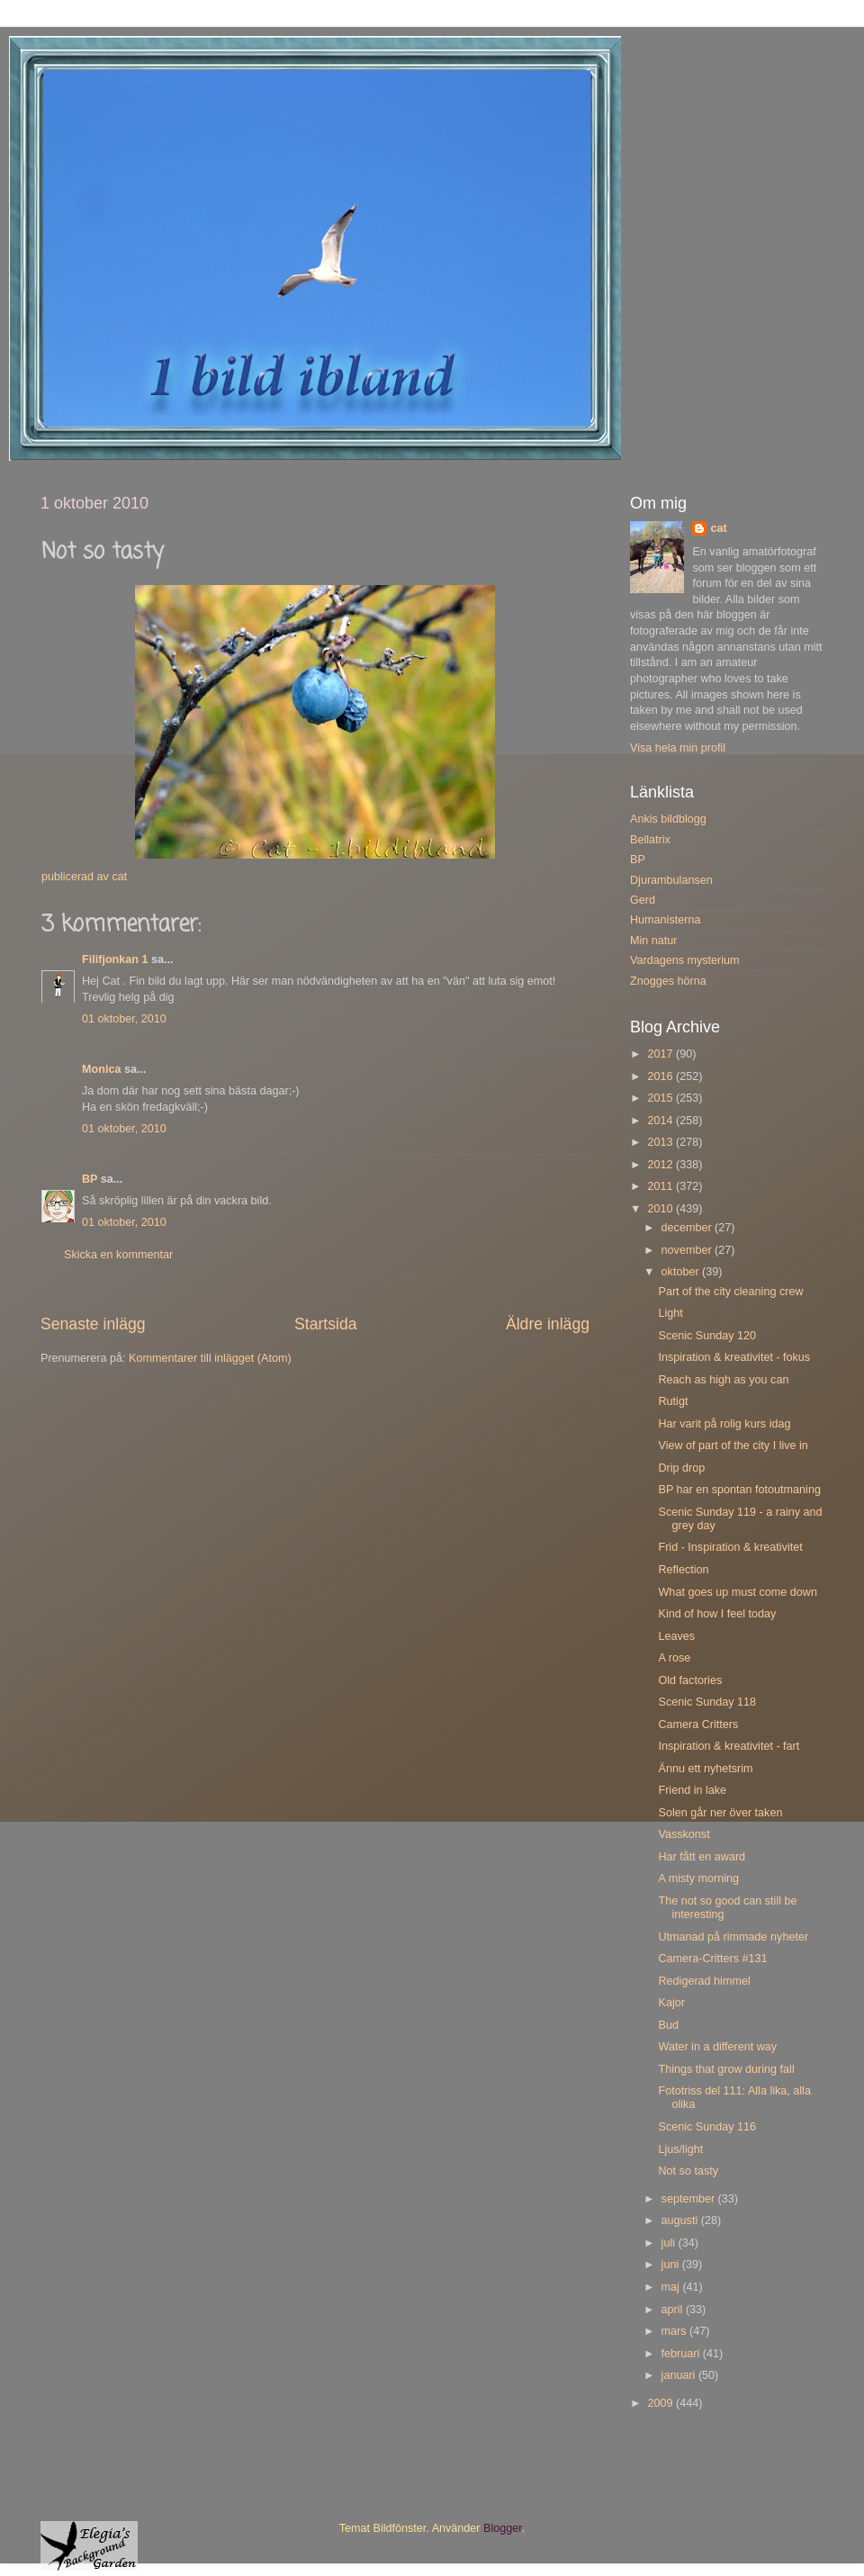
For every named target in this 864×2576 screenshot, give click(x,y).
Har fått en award (701, 1857)
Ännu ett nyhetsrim (705, 1768)
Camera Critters (698, 1724)
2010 (661, 1208)
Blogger (502, 2528)
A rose (674, 1658)
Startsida (325, 1324)
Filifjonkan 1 (115, 959)
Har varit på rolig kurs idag (724, 1424)
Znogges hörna (668, 981)
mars (675, 2331)
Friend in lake (692, 1790)
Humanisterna (665, 920)
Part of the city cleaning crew (730, 1291)
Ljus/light (680, 2149)
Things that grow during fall (726, 2069)
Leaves (676, 1636)
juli (670, 2243)
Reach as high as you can (723, 1380)
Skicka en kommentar (118, 1254)
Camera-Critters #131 (712, 1958)
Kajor (671, 2002)
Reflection (683, 1569)
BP (89, 1179)
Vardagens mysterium (685, 960)
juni (672, 2264)
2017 (661, 1054)
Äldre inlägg (548, 1324)
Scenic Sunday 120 (707, 1335)
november (689, 1250)
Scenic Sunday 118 (707, 1702)
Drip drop (681, 1468)
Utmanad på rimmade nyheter (733, 1937)
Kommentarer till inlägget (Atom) (210, 1358)
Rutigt (673, 1401)
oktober (682, 1271)
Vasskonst (683, 1834)
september (690, 2199)
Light (670, 1313)
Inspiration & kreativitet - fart (728, 1746)
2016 (661, 1076)
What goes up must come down (737, 1592)
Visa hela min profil (677, 748)
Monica (101, 1069)
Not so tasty (688, 2171)
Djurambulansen (671, 880)
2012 (661, 1164)
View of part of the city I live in (732, 1445)
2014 (661, 1120)
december (689, 1227)
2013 (661, 1142)
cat (718, 528)
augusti (681, 2220)
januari (680, 2375)
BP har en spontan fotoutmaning (739, 1489)
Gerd (642, 900)
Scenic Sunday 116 (707, 2127)
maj (672, 2287)
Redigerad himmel (704, 1981)
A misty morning (698, 1878)
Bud (668, 2025)
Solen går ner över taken (720, 1812)
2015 (661, 1098)
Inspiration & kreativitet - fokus (734, 1357)
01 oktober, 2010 (124, 1019)
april (674, 2309)
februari (682, 2353)
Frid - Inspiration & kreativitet (730, 1547)
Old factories (690, 1680)
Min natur (654, 940)
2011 (661, 1186)
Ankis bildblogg (668, 819)
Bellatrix (650, 839)
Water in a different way (717, 2046)
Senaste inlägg (93, 1324)
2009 (661, 2403)
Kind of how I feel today (717, 1614)
